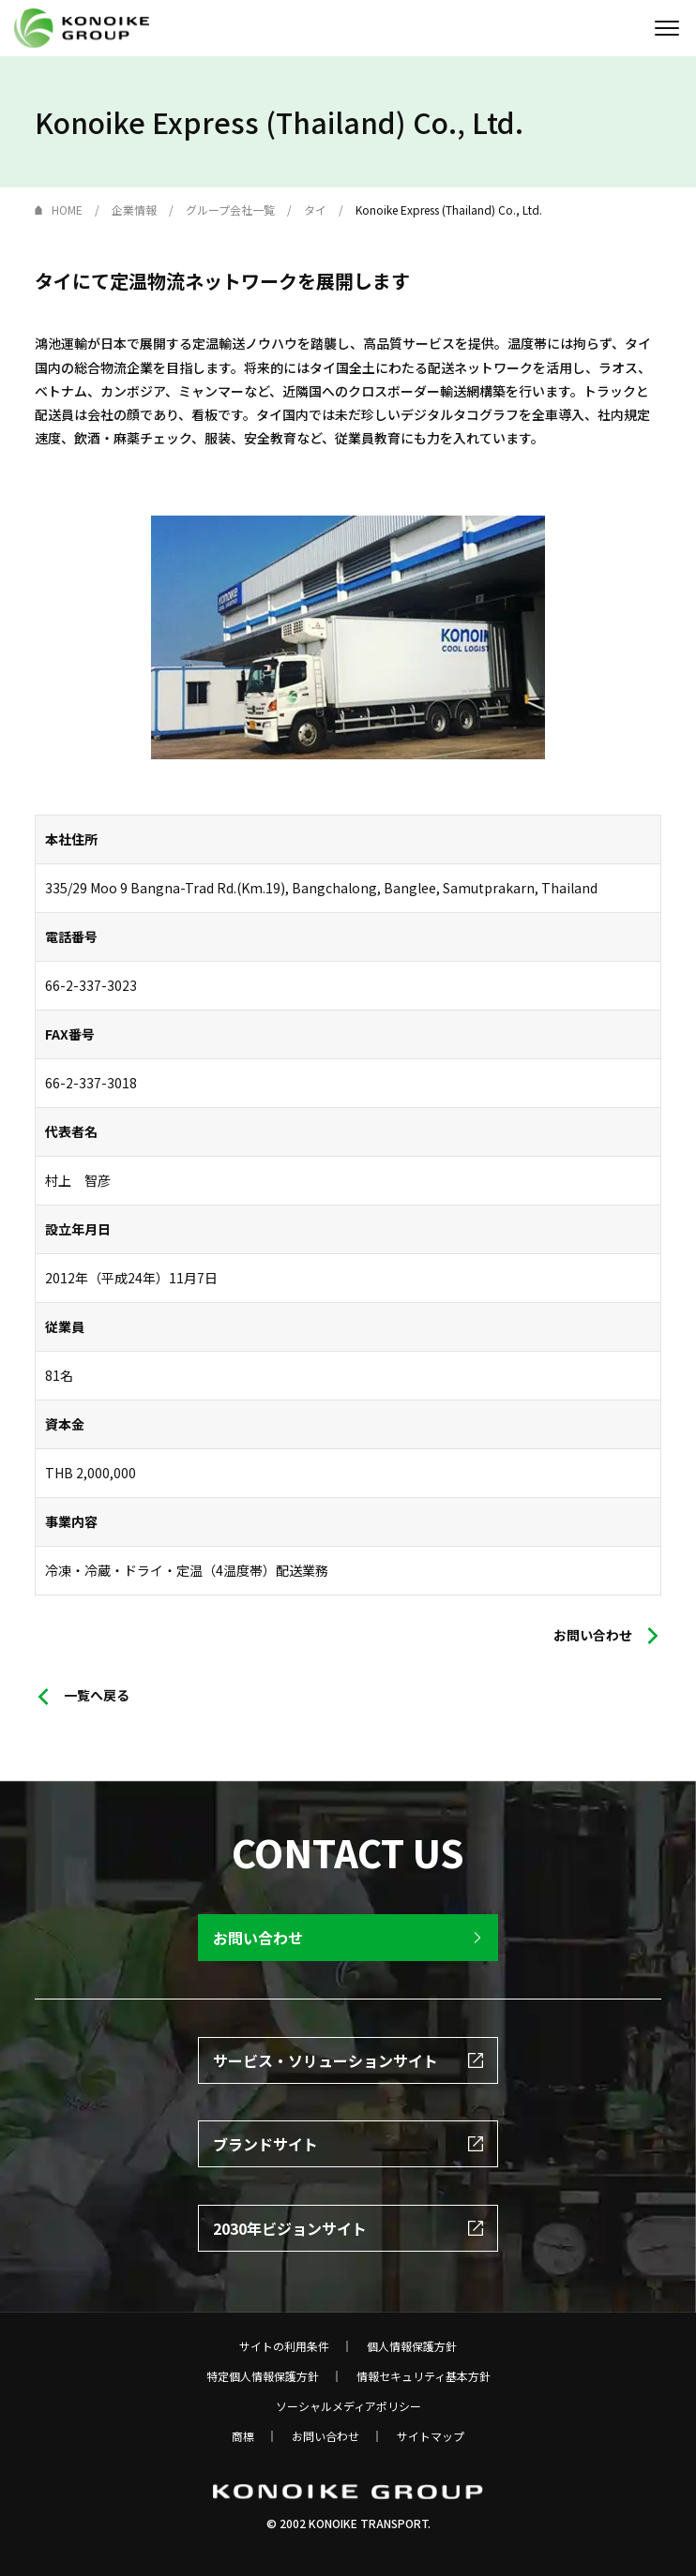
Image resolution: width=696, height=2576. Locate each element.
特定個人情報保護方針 (262, 2376)
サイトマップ (430, 2436)
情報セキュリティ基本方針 (423, 2376)
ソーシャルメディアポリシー (348, 2406)
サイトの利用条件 (284, 2346)
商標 (243, 2436)
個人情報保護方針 (412, 2346)
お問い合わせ (325, 2436)
